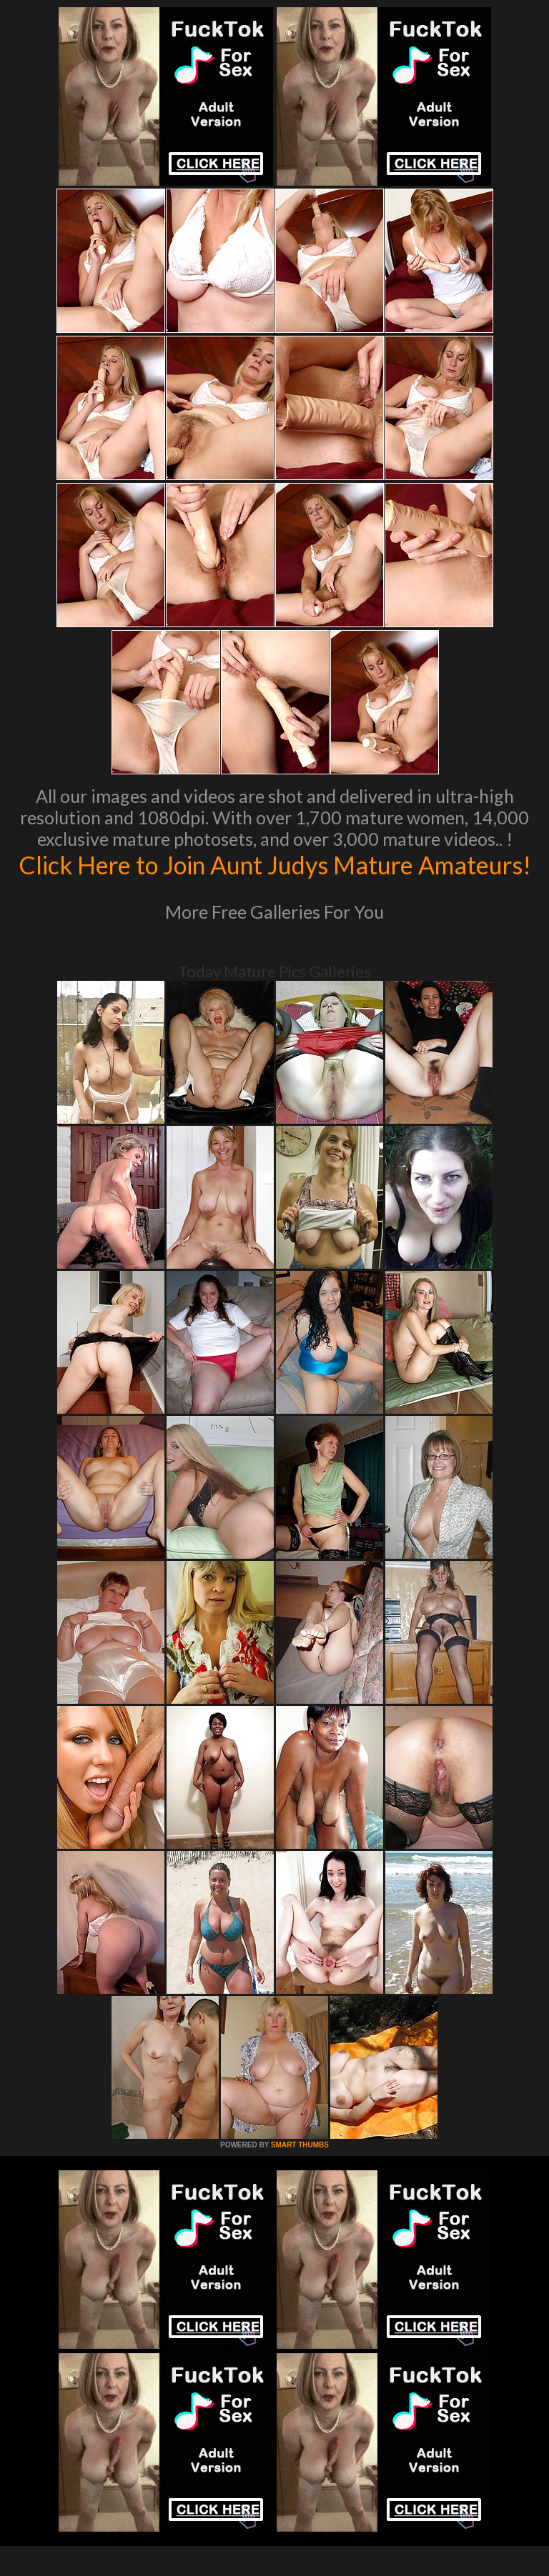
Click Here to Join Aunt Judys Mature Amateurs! (275, 879)
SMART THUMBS (300, 2175)
